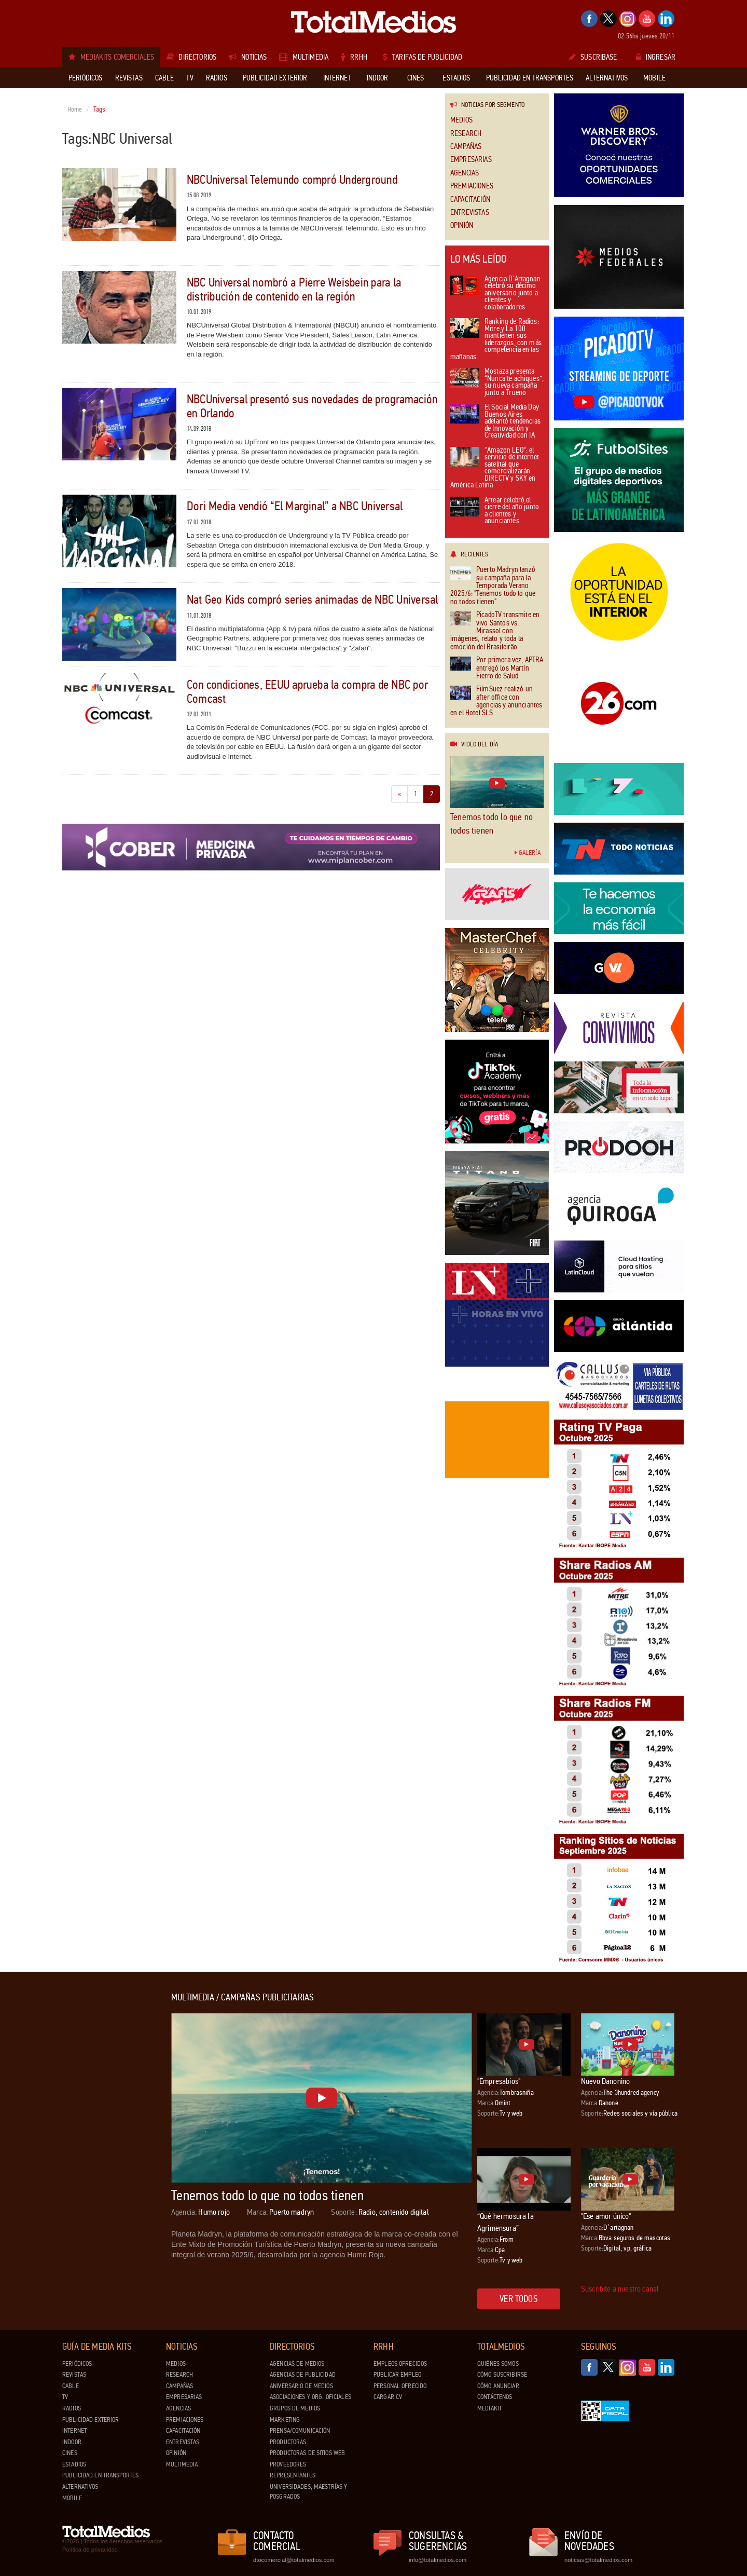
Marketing (285, 2420)
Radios (71, 2408)
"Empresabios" (498, 2081)
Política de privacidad (90, 2549)
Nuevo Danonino (605, 2081)
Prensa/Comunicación (300, 2431)
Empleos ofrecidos (400, 2364)
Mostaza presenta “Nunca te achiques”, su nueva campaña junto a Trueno (497, 382)
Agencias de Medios (297, 2364)
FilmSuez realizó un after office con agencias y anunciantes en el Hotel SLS (496, 701)
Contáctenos (494, 2397)
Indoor (71, 2442)
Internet (74, 2431)
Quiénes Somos (498, 2364)
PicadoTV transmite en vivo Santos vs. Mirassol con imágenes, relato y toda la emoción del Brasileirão (495, 631)
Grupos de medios (295, 2408)
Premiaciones (471, 186)
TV (65, 2397)
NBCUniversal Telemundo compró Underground (292, 179)
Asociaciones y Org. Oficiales (310, 2397)
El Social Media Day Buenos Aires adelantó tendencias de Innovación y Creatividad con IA (495, 422)
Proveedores (288, 2464)
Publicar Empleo (397, 2374)
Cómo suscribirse (502, 2374)
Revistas (74, 2374)
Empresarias (471, 159)
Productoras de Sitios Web (307, 2453)
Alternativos (80, 2487)
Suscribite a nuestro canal (620, 2289)
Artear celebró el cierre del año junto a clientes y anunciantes (494, 511)
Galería (528, 853)
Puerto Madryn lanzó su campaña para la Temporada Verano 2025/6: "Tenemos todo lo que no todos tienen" (492, 586)
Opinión (461, 225)
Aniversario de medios (301, 2386)
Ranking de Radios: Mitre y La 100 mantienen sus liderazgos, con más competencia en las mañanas (496, 339)
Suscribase (593, 57)
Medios (461, 120)
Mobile (72, 2498)
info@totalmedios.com (437, 2560)
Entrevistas (469, 212)
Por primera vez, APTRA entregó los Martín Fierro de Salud (496, 668)
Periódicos (77, 2364)
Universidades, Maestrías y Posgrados (308, 2492)
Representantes (292, 2475)
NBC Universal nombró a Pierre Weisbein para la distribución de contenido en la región (294, 289)
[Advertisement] (103, 2148)
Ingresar (655, 57)
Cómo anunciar (498, 2386)
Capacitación (470, 199)
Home (74, 109)
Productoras (288, 2442)
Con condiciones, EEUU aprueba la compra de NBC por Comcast (307, 691)
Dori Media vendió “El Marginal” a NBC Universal (295, 506)
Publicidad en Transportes (100, 2475)
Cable (70, 2386)
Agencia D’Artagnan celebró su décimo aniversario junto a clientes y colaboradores (495, 293)
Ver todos (519, 2299)
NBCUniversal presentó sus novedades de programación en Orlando (312, 406)
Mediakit (489, 2408)
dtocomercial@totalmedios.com (292, 2560)
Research (465, 134)
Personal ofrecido (400, 2386)
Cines (69, 2453)
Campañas (465, 147)
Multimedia (182, 2464)
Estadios (74, 2464)
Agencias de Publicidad (303, 2374)
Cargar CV (388, 2397)
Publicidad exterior (90, 2420)
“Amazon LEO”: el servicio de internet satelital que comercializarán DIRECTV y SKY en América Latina (494, 468)
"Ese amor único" (606, 2216)
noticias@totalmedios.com (598, 2560)
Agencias (464, 173)
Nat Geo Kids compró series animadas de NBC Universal (312, 599)
